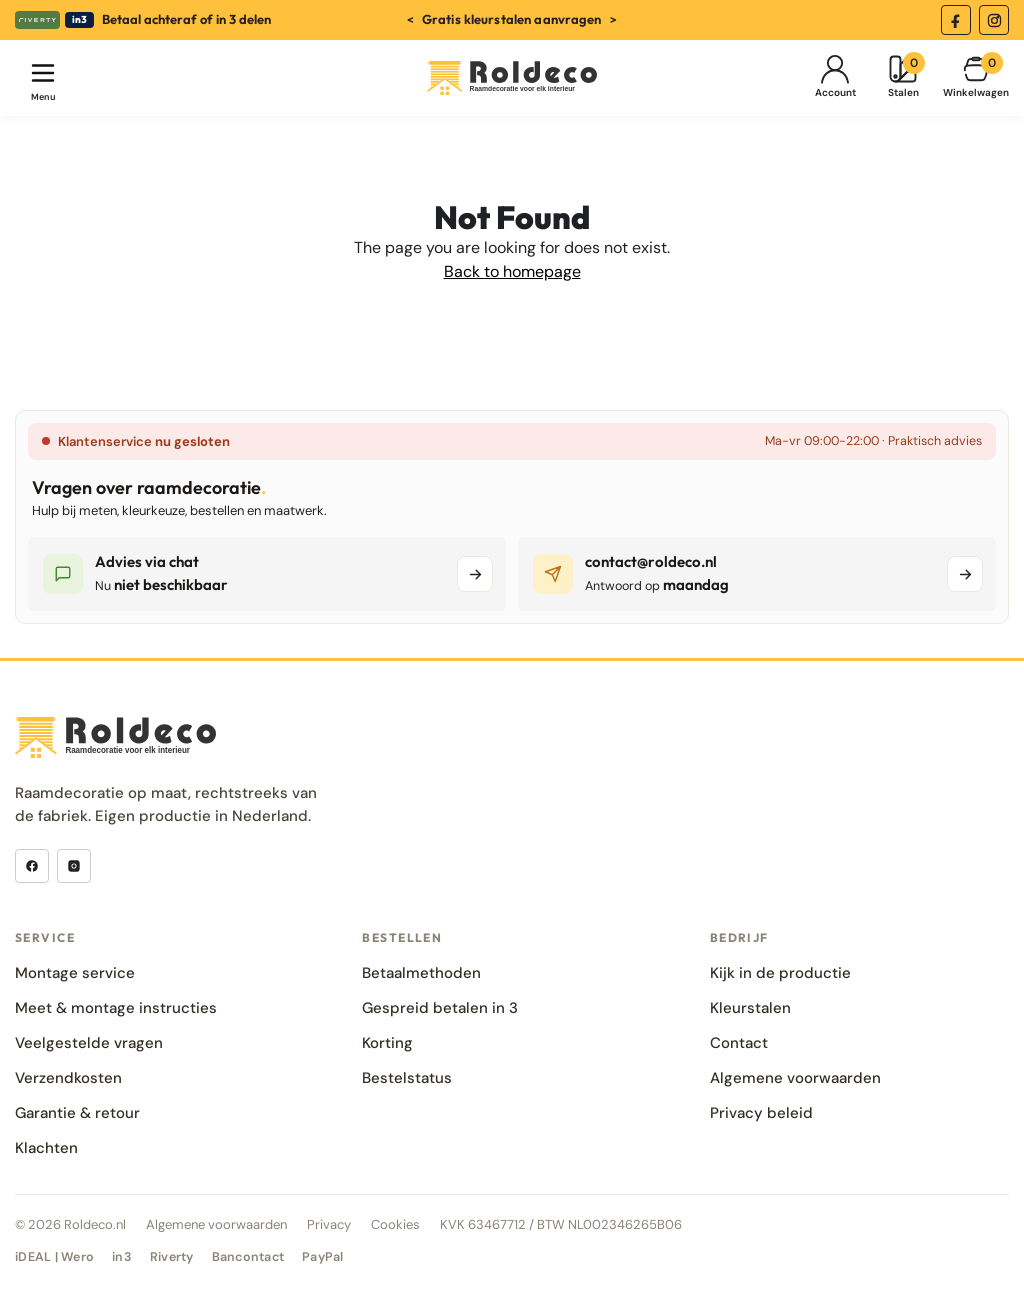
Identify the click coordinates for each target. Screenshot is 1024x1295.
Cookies (395, 1224)
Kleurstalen (750, 1008)
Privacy (329, 1224)
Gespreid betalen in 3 (440, 1008)
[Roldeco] (512, 78)
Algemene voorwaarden (795, 1078)
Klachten (46, 1148)
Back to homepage (512, 271)
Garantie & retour (77, 1113)
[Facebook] (956, 20)
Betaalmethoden (421, 973)
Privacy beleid (761, 1113)
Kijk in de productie (780, 973)
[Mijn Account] (835, 78)
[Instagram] (994, 20)
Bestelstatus (407, 1078)
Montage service (75, 973)
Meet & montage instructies (116, 1008)
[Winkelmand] (976, 78)
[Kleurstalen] (903, 78)
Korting (387, 1043)
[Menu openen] (43, 78)
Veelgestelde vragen (89, 1043)
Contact (739, 1043)
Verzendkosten (68, 1078)
